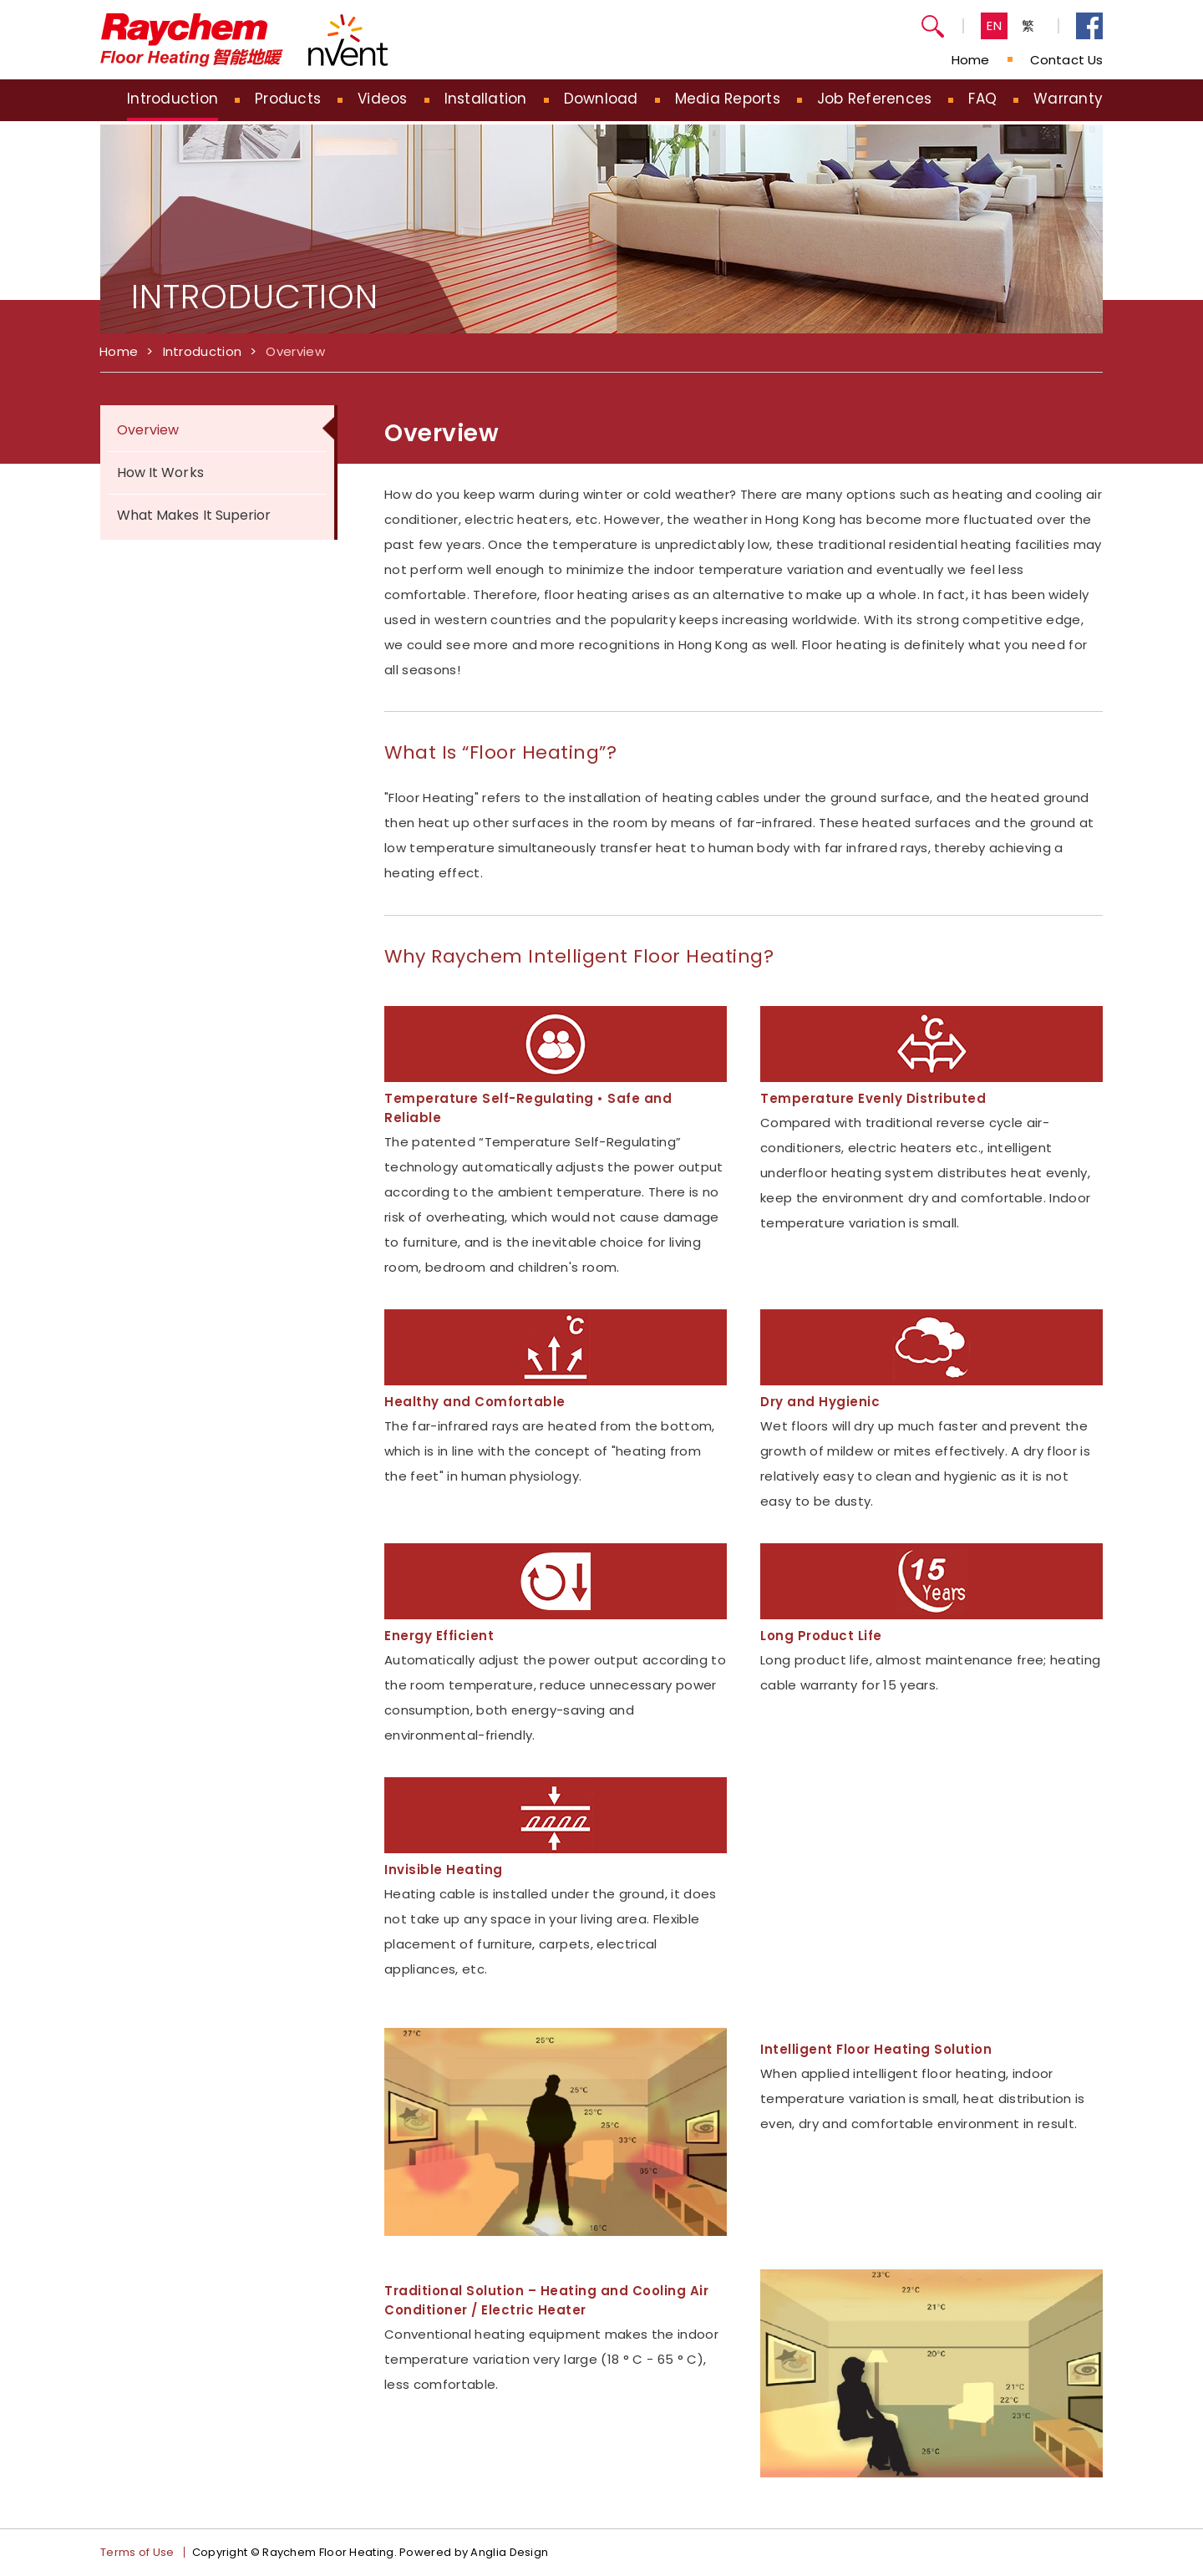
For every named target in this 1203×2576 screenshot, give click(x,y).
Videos (383, 99)
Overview (295, 351)
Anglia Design (509, 2552)
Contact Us (1066, 60)
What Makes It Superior (194, 515)
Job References (874, 99)
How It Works (160, 472)
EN (994, 25)
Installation (485, 99)
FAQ (982, 99)
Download (601, 99)
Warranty (1068, 99)
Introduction (172, 99)
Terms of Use (137, 2552)
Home (970, 60)
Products (288, 99)
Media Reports (727, 99)
